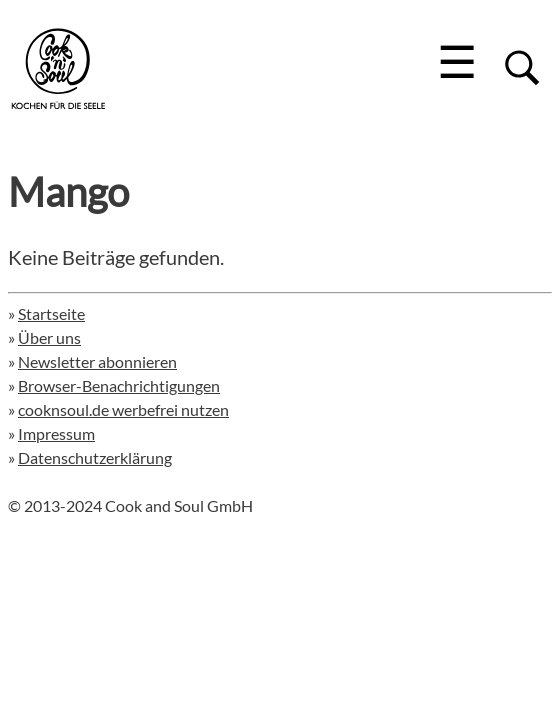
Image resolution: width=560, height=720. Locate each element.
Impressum (56, 433)
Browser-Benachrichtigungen (119, 385)
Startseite (51, 313)
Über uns (49, 337)
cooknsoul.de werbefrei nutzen (123, 409)
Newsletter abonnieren (97, 361)
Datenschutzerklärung (95, 457)
